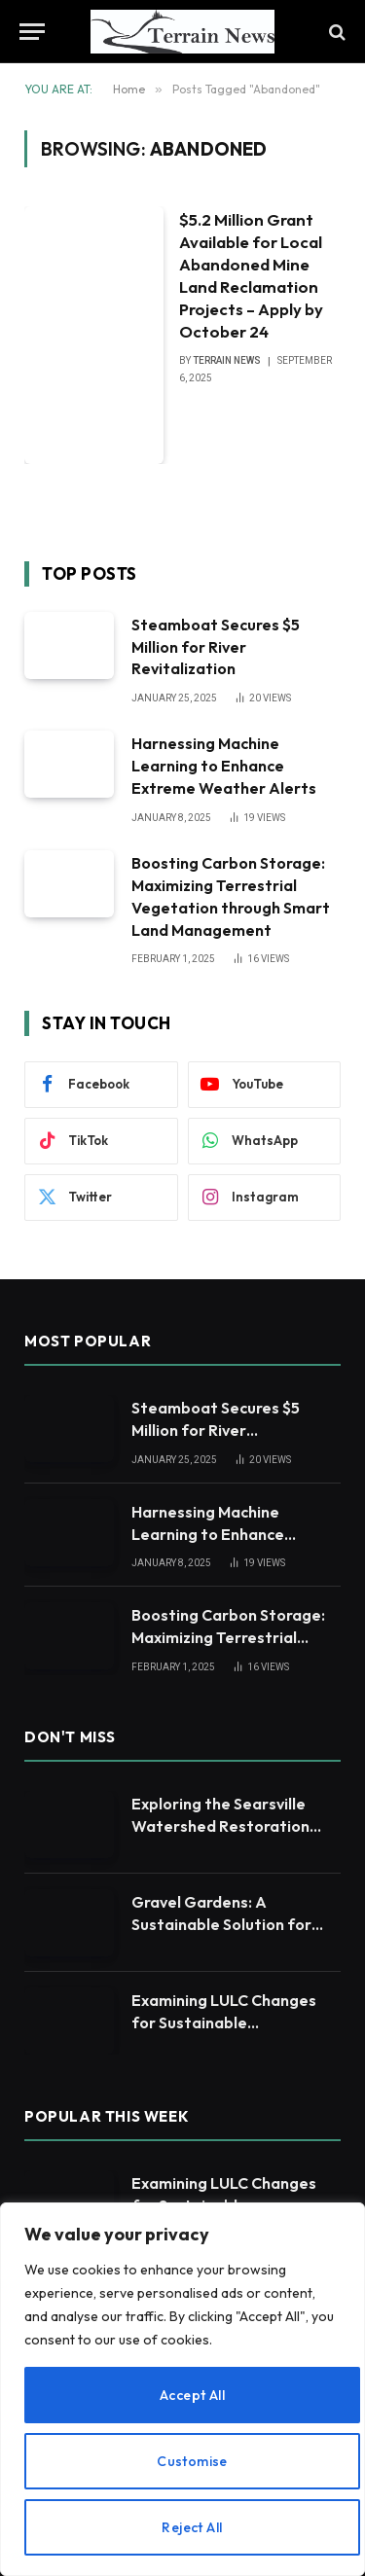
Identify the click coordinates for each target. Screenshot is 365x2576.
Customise (192, 2461)
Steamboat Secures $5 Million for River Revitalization (215, 647)
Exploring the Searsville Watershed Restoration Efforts (220, 1826)
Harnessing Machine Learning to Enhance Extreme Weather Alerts (223, 765)
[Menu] (32, 32)
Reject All (192, 2527)
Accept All (192, 2395)
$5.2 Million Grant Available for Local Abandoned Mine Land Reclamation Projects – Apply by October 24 (251, 274)
